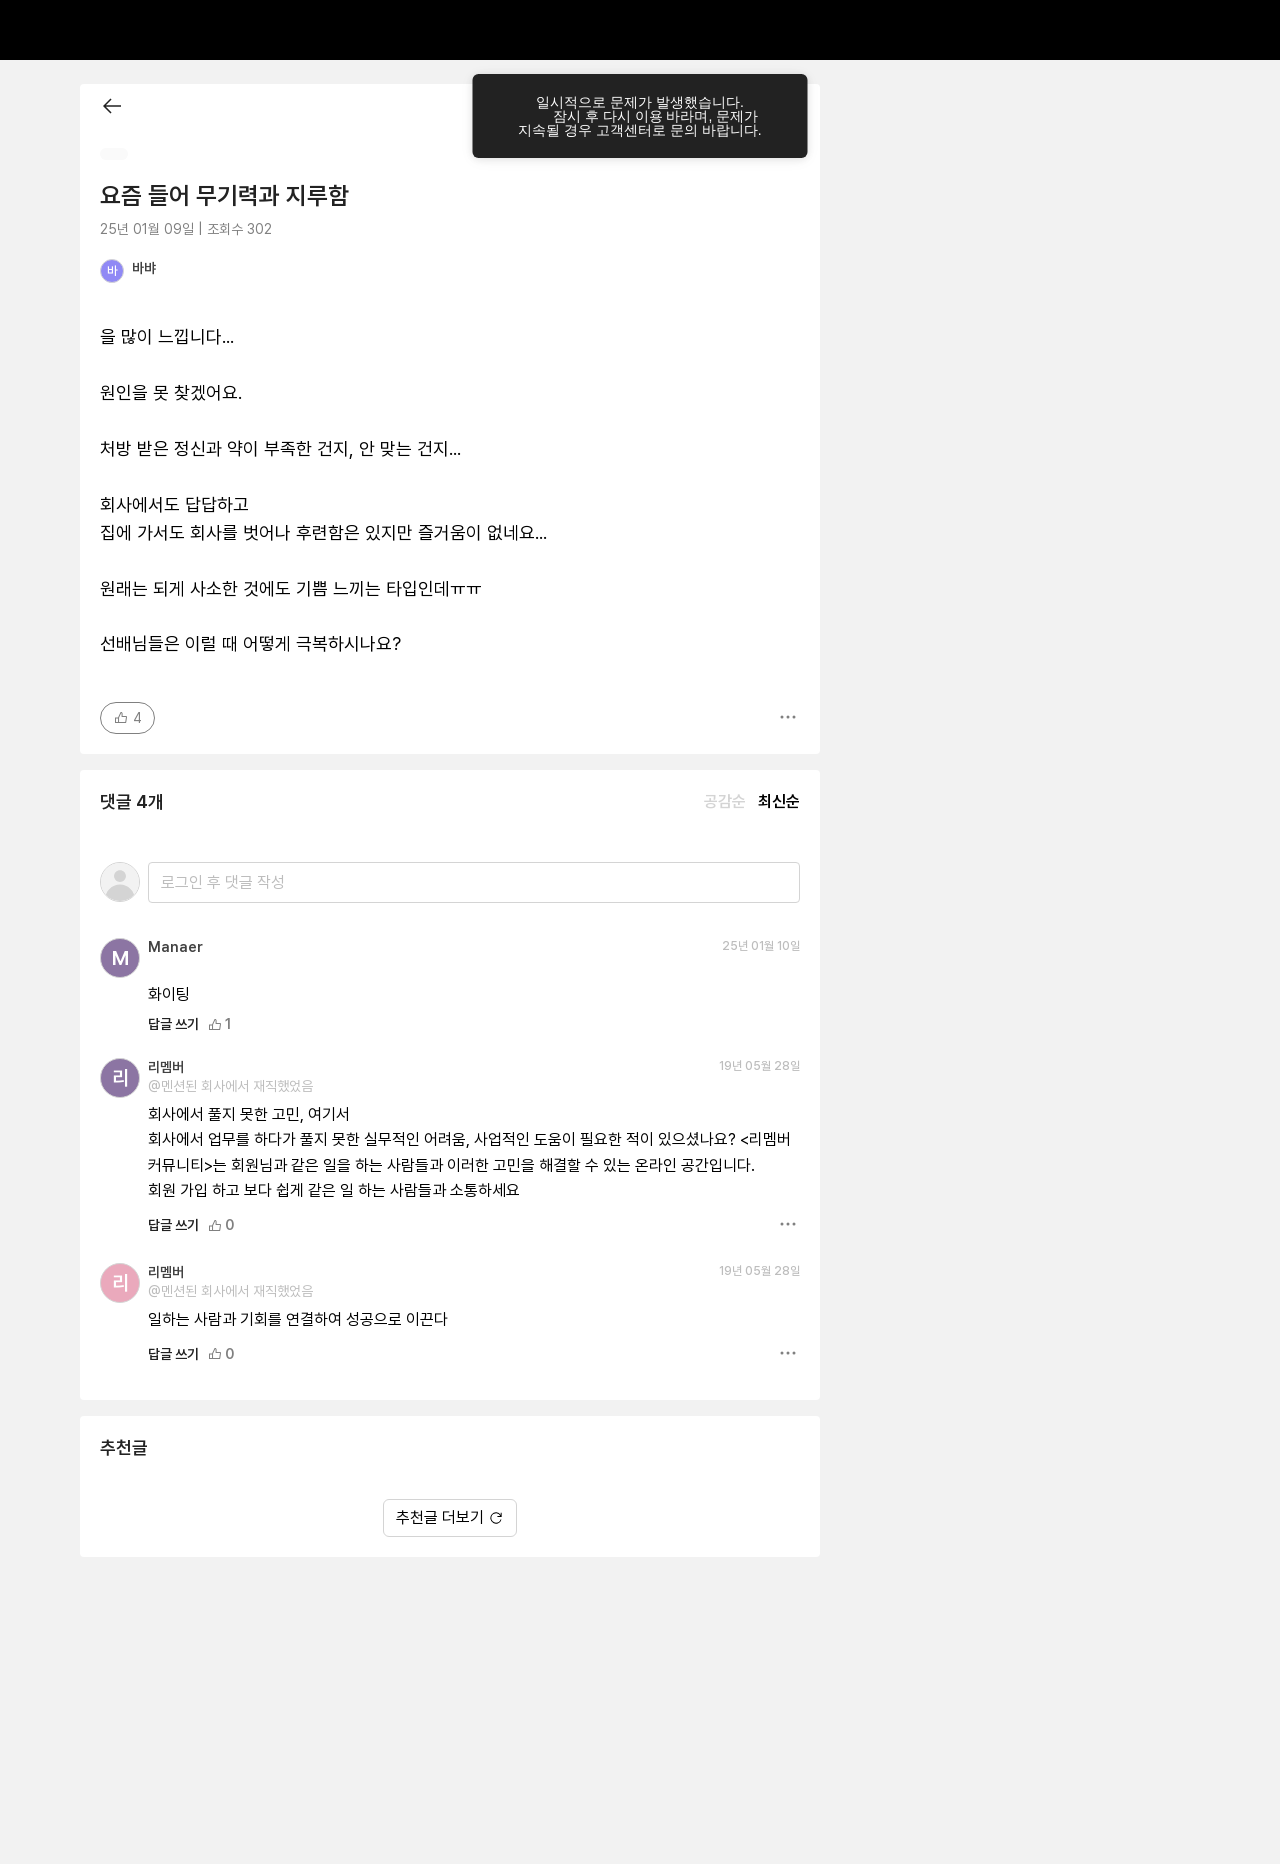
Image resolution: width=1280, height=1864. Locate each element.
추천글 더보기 (450, 1517)
